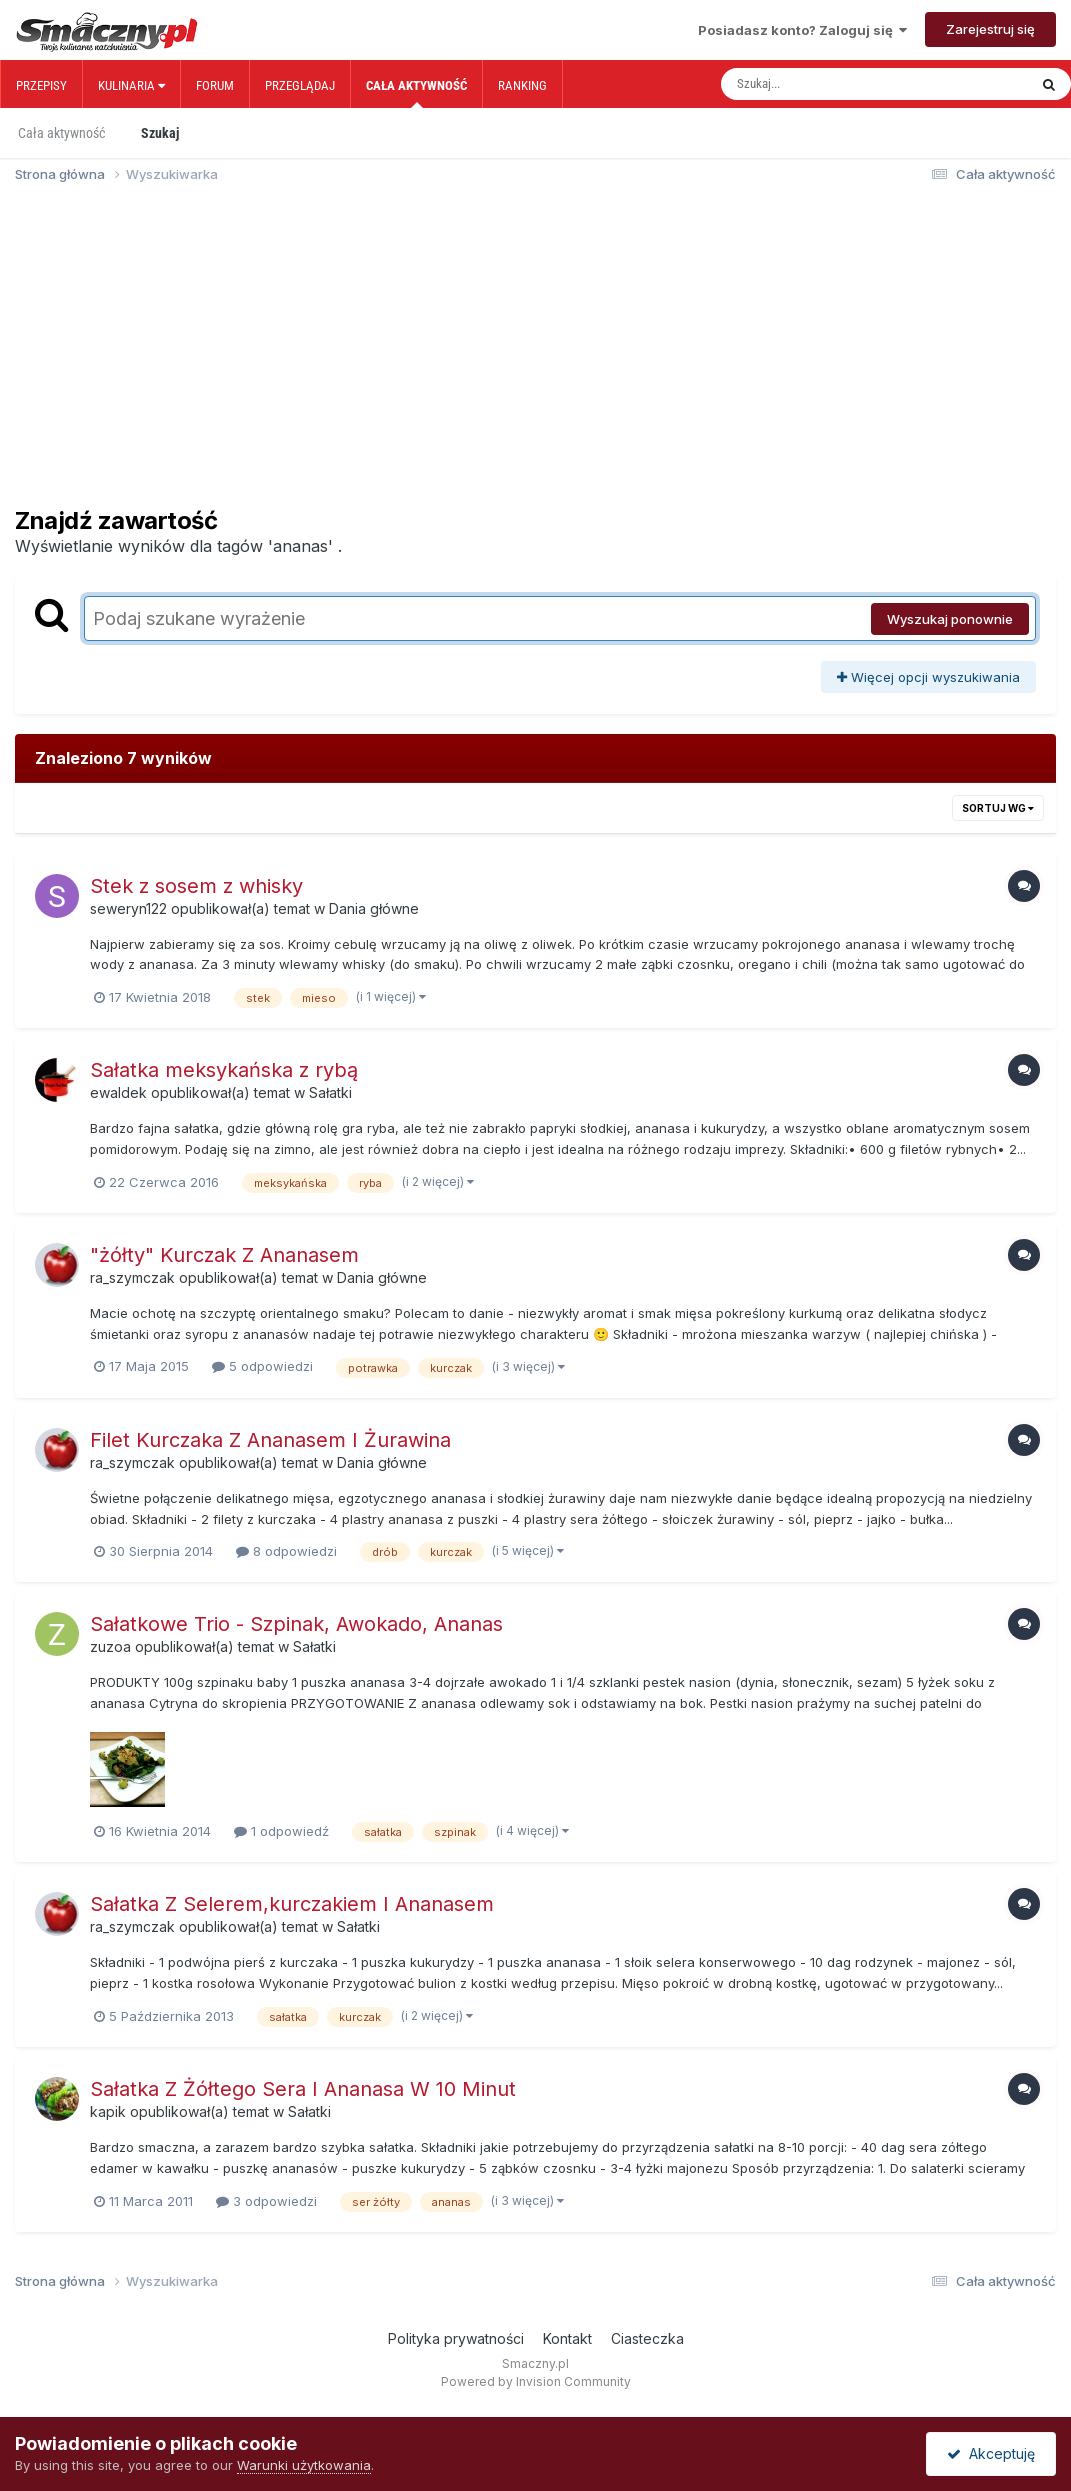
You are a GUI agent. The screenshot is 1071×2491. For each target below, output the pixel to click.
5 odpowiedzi (262, 1366)
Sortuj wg (998, 808)
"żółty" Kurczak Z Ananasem (224, 1255)
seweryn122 (128, 908)
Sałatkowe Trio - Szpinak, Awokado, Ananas (296, 1624)
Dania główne (374, 908)
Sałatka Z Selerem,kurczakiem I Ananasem (292, 1904)
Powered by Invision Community (536, 2381)
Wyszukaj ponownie (950, 619)
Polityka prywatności (456, 2338)
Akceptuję (991, 2453)
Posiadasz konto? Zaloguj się (802, 30)
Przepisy (41, 85)
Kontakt (567, 2338)
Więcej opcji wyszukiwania (928, 677)
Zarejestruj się (990, 29)
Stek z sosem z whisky (196, 886)
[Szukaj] (832, 84)
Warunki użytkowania (304, 2465)
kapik (108, 2111)
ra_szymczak (132, 1277)
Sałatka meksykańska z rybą (224, 1070)
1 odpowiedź (281, 1831)
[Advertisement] (535, 354)
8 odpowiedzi (286, 1551)
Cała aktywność (416, 93)
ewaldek (118, 1092)
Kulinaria (131, 85)
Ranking (522, 85)
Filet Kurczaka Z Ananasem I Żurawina (270, 1440)
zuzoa (110, 1646)
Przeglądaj (300, 85)
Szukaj (160, 133)
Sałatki (330, 1092)
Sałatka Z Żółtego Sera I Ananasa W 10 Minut (303, 2089)
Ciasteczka (647, 2338)
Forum (215, 85)
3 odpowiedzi (266, 2201)
